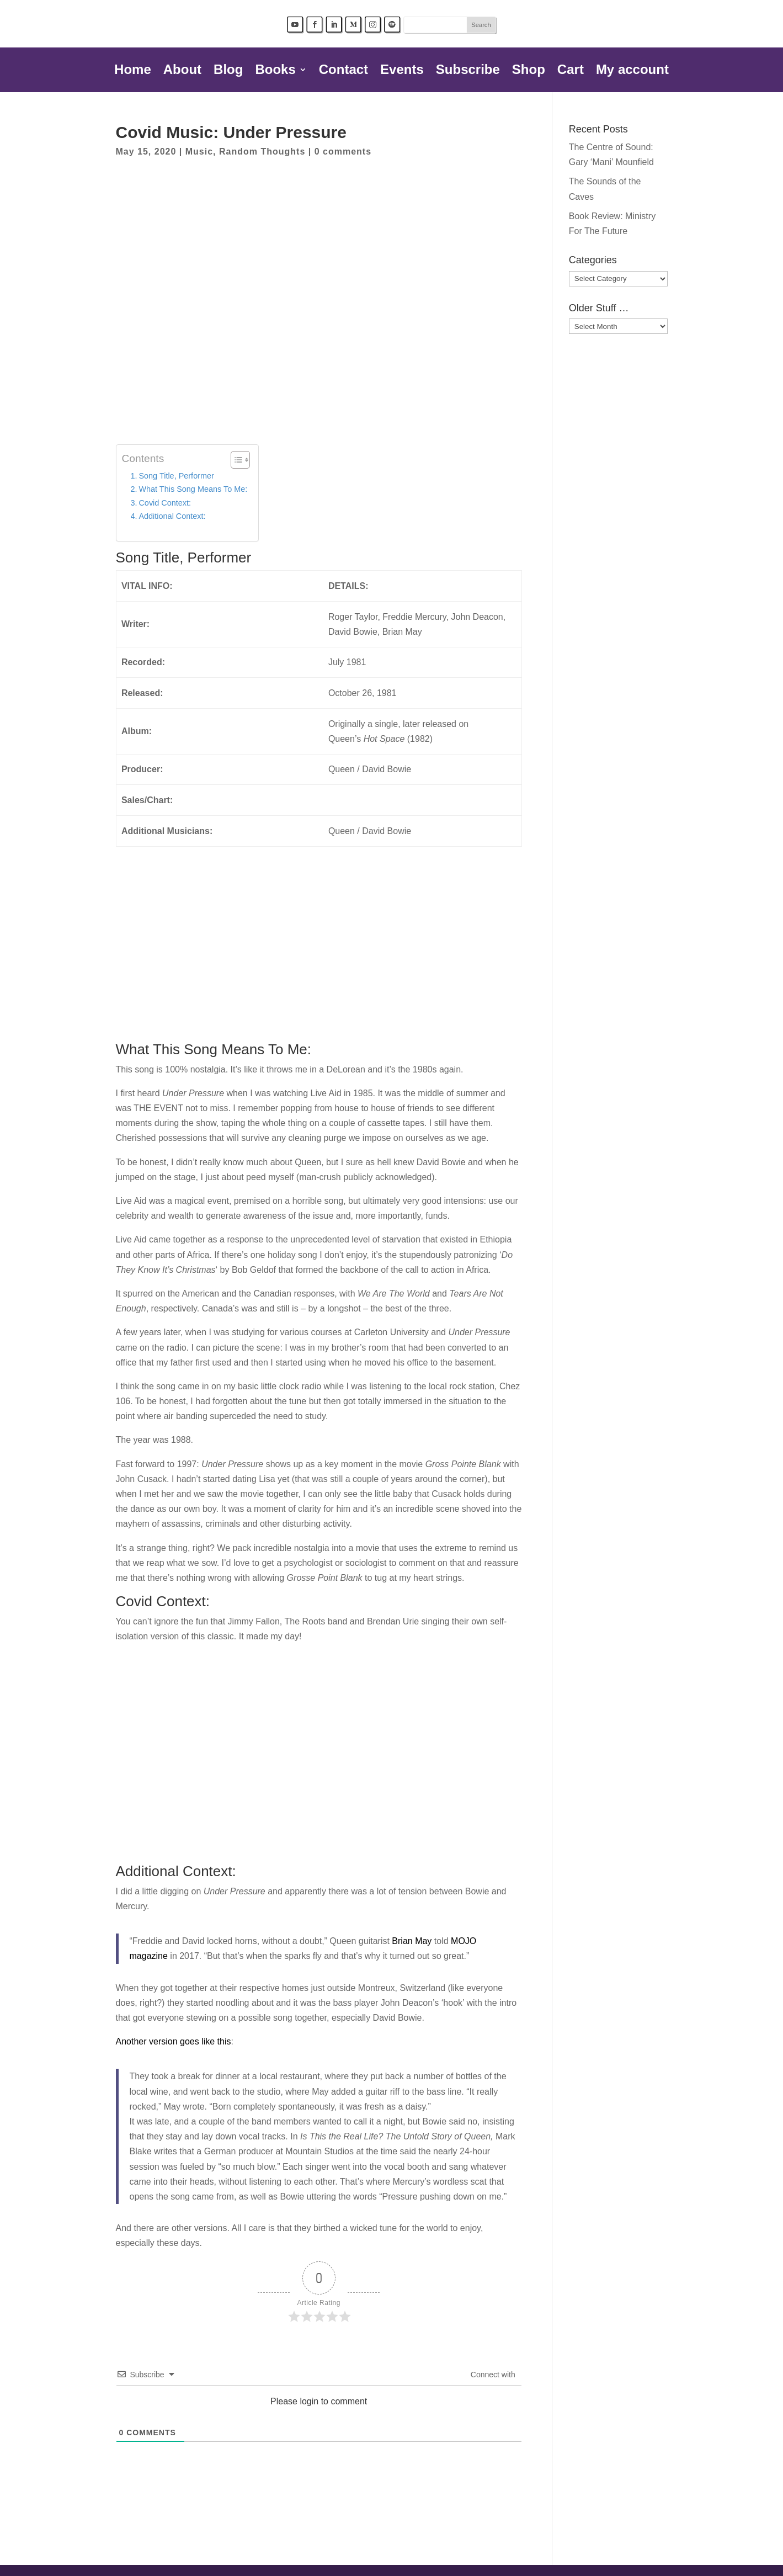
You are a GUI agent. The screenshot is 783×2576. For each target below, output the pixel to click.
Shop (528, 71)
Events (402, 71)
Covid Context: (165, 502)
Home (132, 71)
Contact (343, 71)
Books (275, 71)
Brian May (412, 1941)
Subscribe (468, 71)
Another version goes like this (173, 2041)
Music (199, 151)
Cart (570, 71)
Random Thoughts (262, 151)
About (182, 71)
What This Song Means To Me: (193, 489)
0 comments (343, 151)
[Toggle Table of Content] (234, 459)
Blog (228, 71)
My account (632, 71)
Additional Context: (172, 516)
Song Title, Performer (176, 475)
